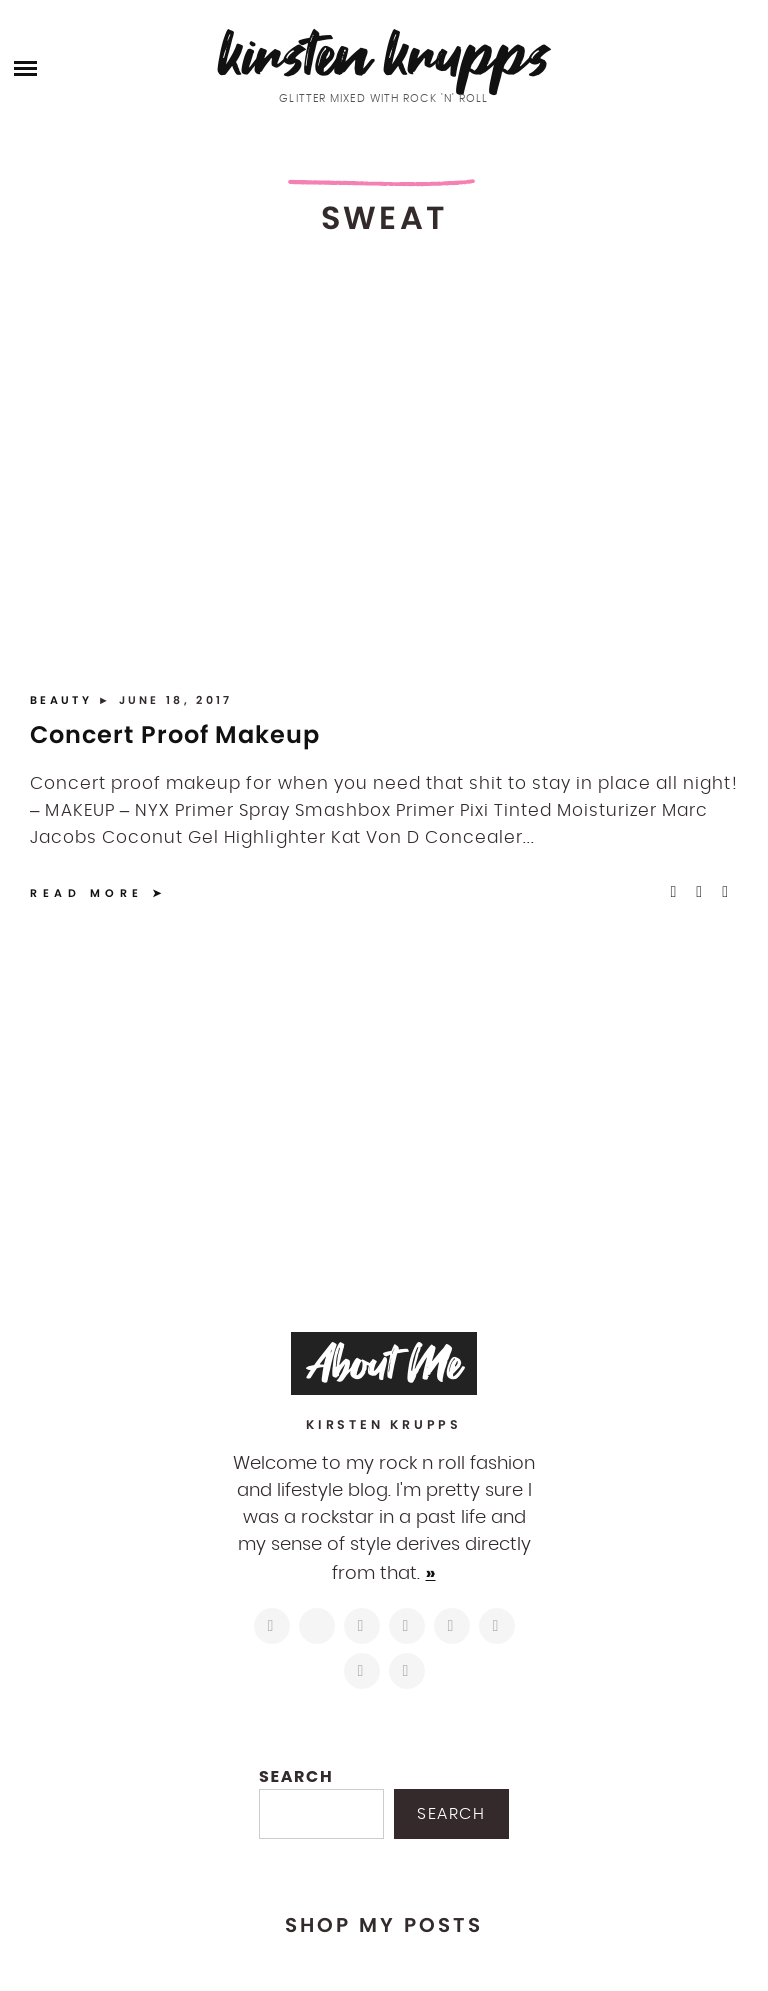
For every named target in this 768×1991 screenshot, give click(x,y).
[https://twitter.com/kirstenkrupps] (317, 1626)
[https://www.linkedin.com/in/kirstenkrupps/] (452, 1626)
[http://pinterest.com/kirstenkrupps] (407, 1626)
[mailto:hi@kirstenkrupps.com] (362, 1671)
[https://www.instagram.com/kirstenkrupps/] (272, 1626)
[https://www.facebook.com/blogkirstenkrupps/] (362, 1626)
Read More (87, 893)
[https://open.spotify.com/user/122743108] (407, 1671)
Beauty (64, 700)
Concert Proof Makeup (175, 734)
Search (296, 1776)
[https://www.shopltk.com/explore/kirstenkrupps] (497, 1626)
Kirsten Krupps (384, 54)
